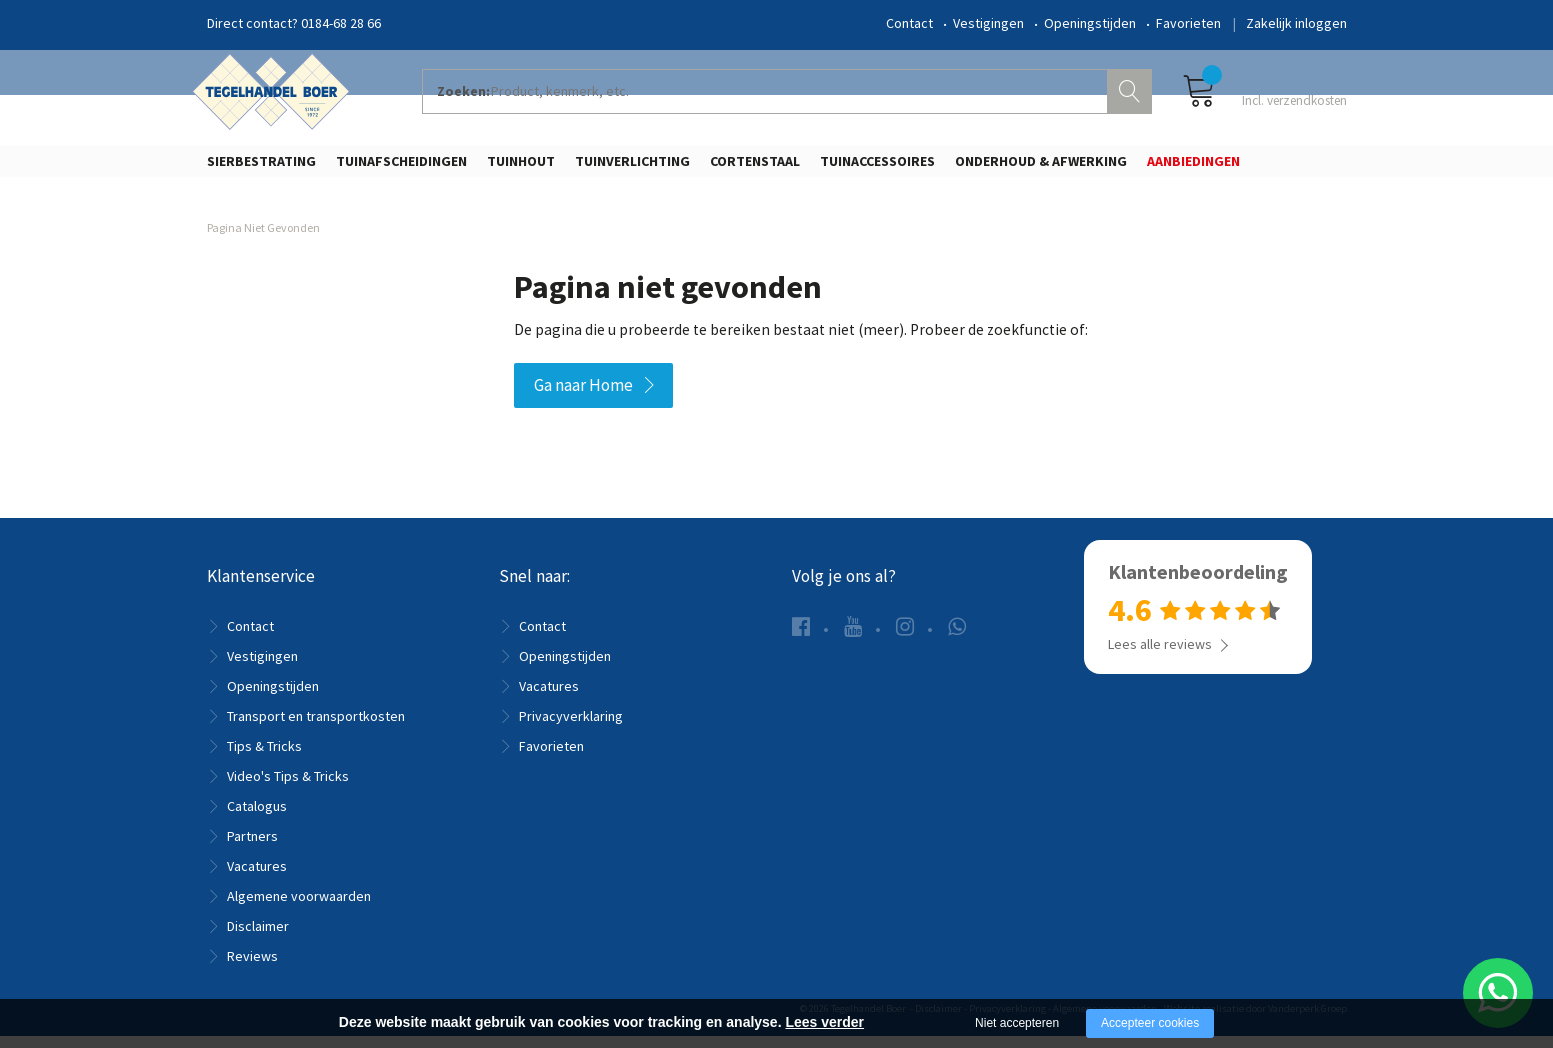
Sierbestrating (261, 167)
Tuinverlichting (632, 167)
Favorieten (1188, 23)
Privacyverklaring (571, 728)
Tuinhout (521, 167)
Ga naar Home (583, 398)
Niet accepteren (1017, 1023)
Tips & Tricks (264, 758)
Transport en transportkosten (316, 728)
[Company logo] (277, 96)
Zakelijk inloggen (1296, 23)
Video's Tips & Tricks (288, 788)
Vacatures (257, 878)
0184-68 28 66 (341, 23)
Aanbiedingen (1193, 167)
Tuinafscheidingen (401, 167)
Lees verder (824, 1022)
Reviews (252, 968)
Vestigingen (988, 23)
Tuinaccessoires (877, 167)
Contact (909, 23)
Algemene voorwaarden (299, 908)
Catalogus (257, 818)
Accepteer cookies (1150, 1023)
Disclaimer (258, 938)
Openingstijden (1090, 23)
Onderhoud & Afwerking (1041, 167)
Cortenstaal (755, 167)
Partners (252, 848)
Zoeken (1132, 96)
